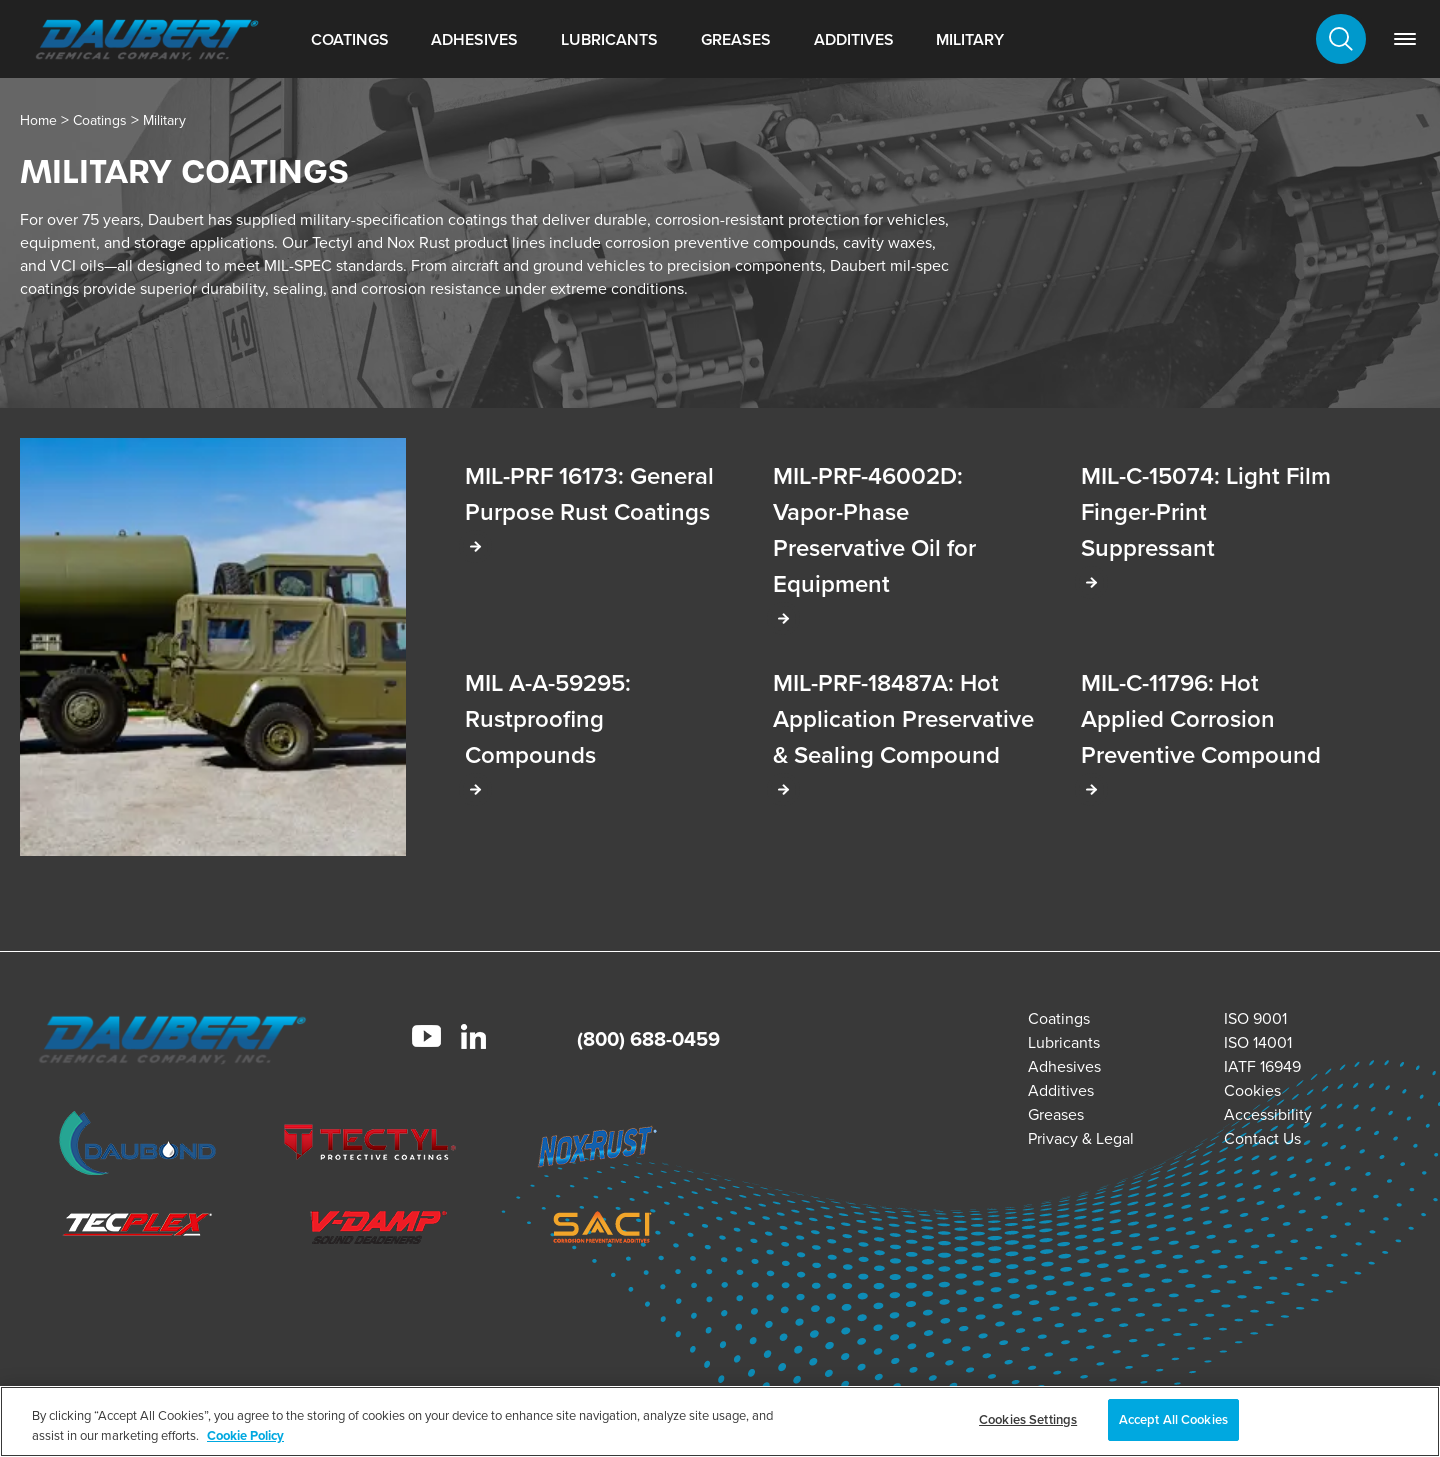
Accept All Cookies (1173, 1419)
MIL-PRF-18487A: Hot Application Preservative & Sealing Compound (903, 719)
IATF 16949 (1262, 1066)
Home (38, 120)
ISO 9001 (1255, 1018)
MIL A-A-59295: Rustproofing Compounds (548, 719)
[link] (1405, 39)
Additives (854, 39)
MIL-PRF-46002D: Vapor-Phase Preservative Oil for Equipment (874, 530)
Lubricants (609, 39)
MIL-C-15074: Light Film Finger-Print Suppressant (1206, 512)
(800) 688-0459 (648, 1039)
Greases (736, 39)
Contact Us (1262, 1138)
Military (970, 39)
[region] (720, 1421)
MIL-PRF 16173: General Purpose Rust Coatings (589, 494)
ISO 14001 (1258, 1042)
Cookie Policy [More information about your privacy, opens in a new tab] (245, 1435)
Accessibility (1268, 1114)
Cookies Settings (1028, 1419)
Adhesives (474, 39)
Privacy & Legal (1081, 1138)
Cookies (1252, 1090)
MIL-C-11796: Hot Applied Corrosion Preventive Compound (1201, 719)
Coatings (350, 39)
